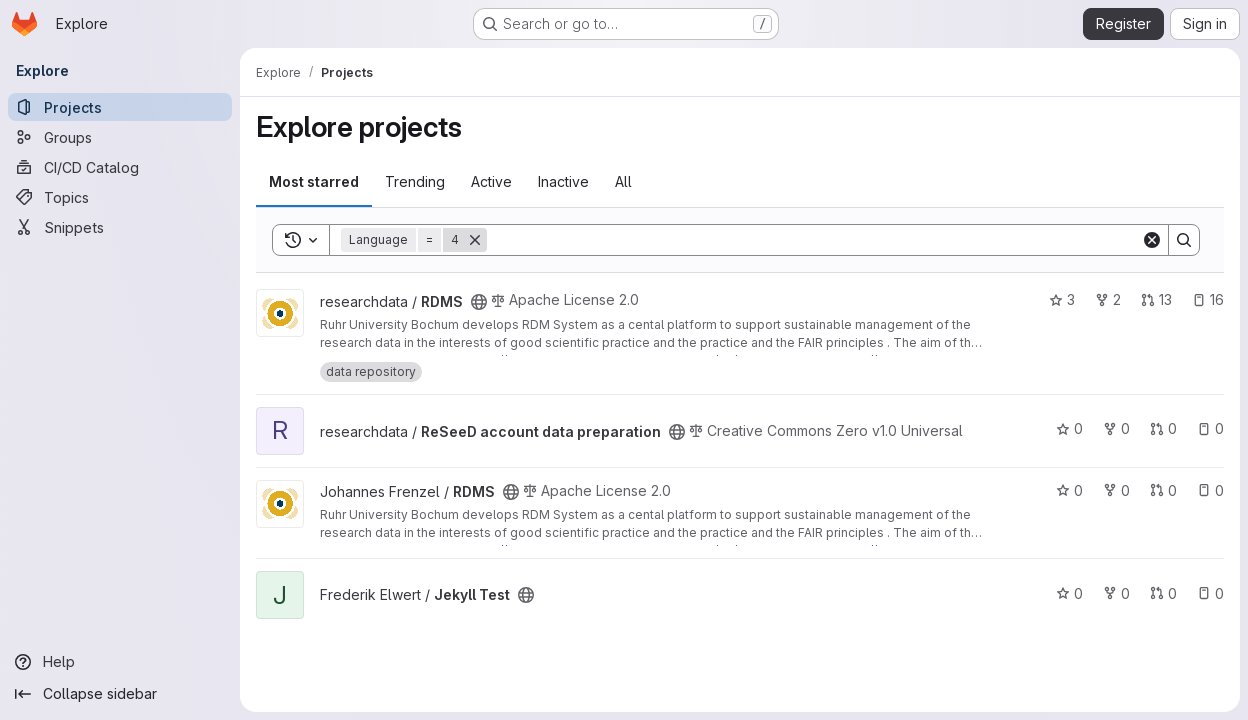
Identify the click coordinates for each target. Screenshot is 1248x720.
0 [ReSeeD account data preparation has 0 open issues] (1210, 428)
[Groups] (120, 137)
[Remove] (475, 240)
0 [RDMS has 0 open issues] (1210, 490)
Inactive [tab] (563, 181)
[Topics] (120, 197)
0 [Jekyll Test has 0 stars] (1069, 593)
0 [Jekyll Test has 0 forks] (1116, 593)
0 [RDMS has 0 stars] (1069, 490)
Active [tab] (491, 181)
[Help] (120, 662)
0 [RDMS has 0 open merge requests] (1163, 490)
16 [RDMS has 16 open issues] (1208, 299)
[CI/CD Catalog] (120, 167)
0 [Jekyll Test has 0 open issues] (1210, 593)
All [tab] (623, 181)
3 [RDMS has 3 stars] (1062, 299)
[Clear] (1152, 240)
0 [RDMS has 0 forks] (1116, 490)
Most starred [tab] (314, 181)
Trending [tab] (415, 181)
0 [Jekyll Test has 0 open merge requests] (1163, 593)
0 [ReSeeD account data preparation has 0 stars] (1069, 428)
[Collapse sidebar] (120, 694)
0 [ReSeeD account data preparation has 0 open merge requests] (1163, 428)
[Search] (814, 240)
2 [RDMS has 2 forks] (1108, 299)
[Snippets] (120, 227)
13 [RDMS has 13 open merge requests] (1156, 299)
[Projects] (120, 107)
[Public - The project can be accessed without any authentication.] (479, 302)
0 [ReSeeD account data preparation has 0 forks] (1116, 428)
